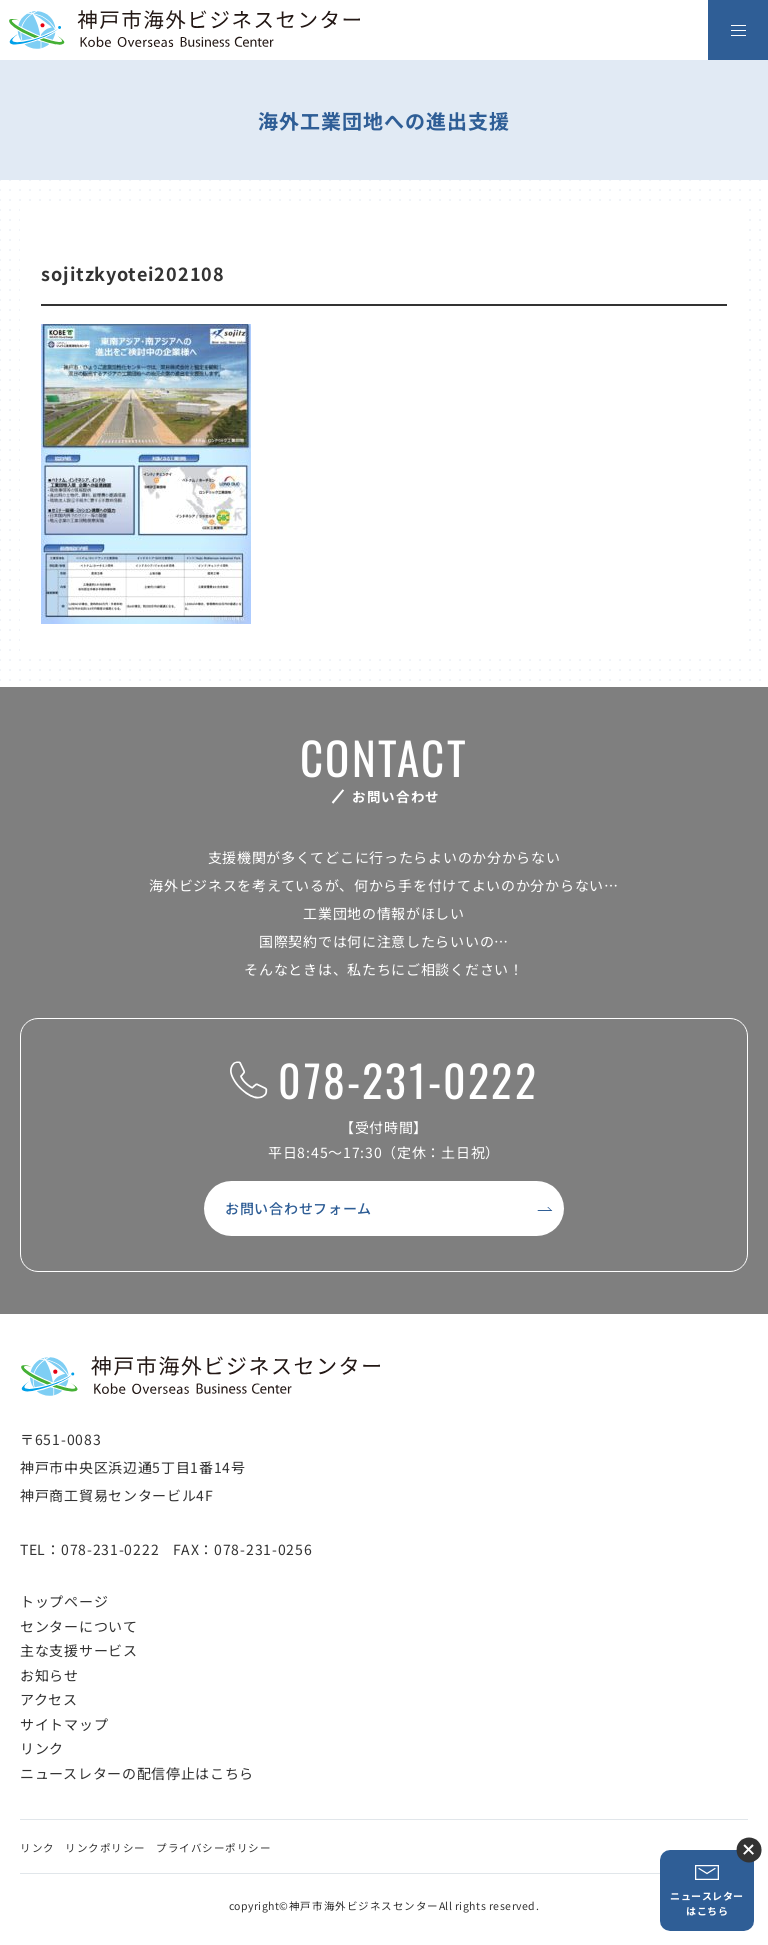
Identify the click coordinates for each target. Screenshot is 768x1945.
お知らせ (49, 1675)
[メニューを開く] (738, 30)
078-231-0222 (383, 1080)
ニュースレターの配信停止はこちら (137, 1773)
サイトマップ (64, 1724)
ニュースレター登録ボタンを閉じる (748, 1849)
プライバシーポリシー (213, 1847)
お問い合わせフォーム (298, 1208)
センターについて (79, 1626)
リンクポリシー (105, 1847)
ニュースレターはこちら (707, 1890)
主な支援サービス (79, 1650)
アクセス (49, 1699)
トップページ (64, 1601)
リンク (42, 1748)
